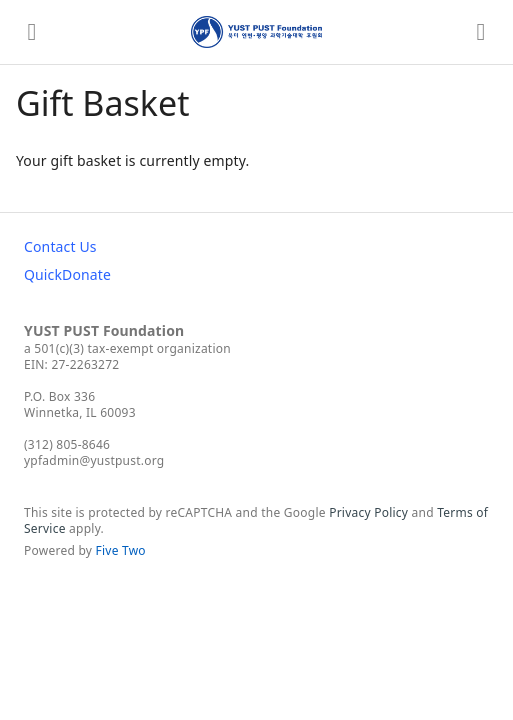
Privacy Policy (368, 512)
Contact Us (60, 246)
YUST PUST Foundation (104, 330)
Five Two (121, 550)
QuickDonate (67, 274)
